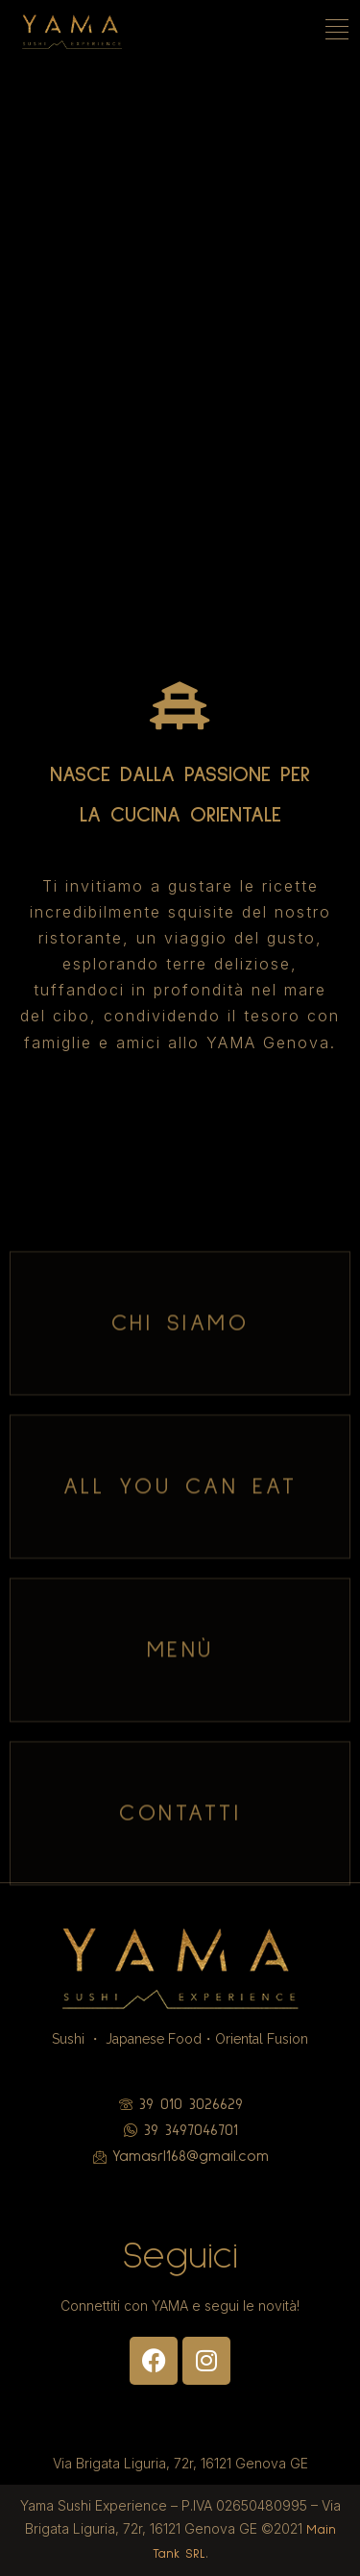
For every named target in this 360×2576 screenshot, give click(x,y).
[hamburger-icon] (338, 32)
